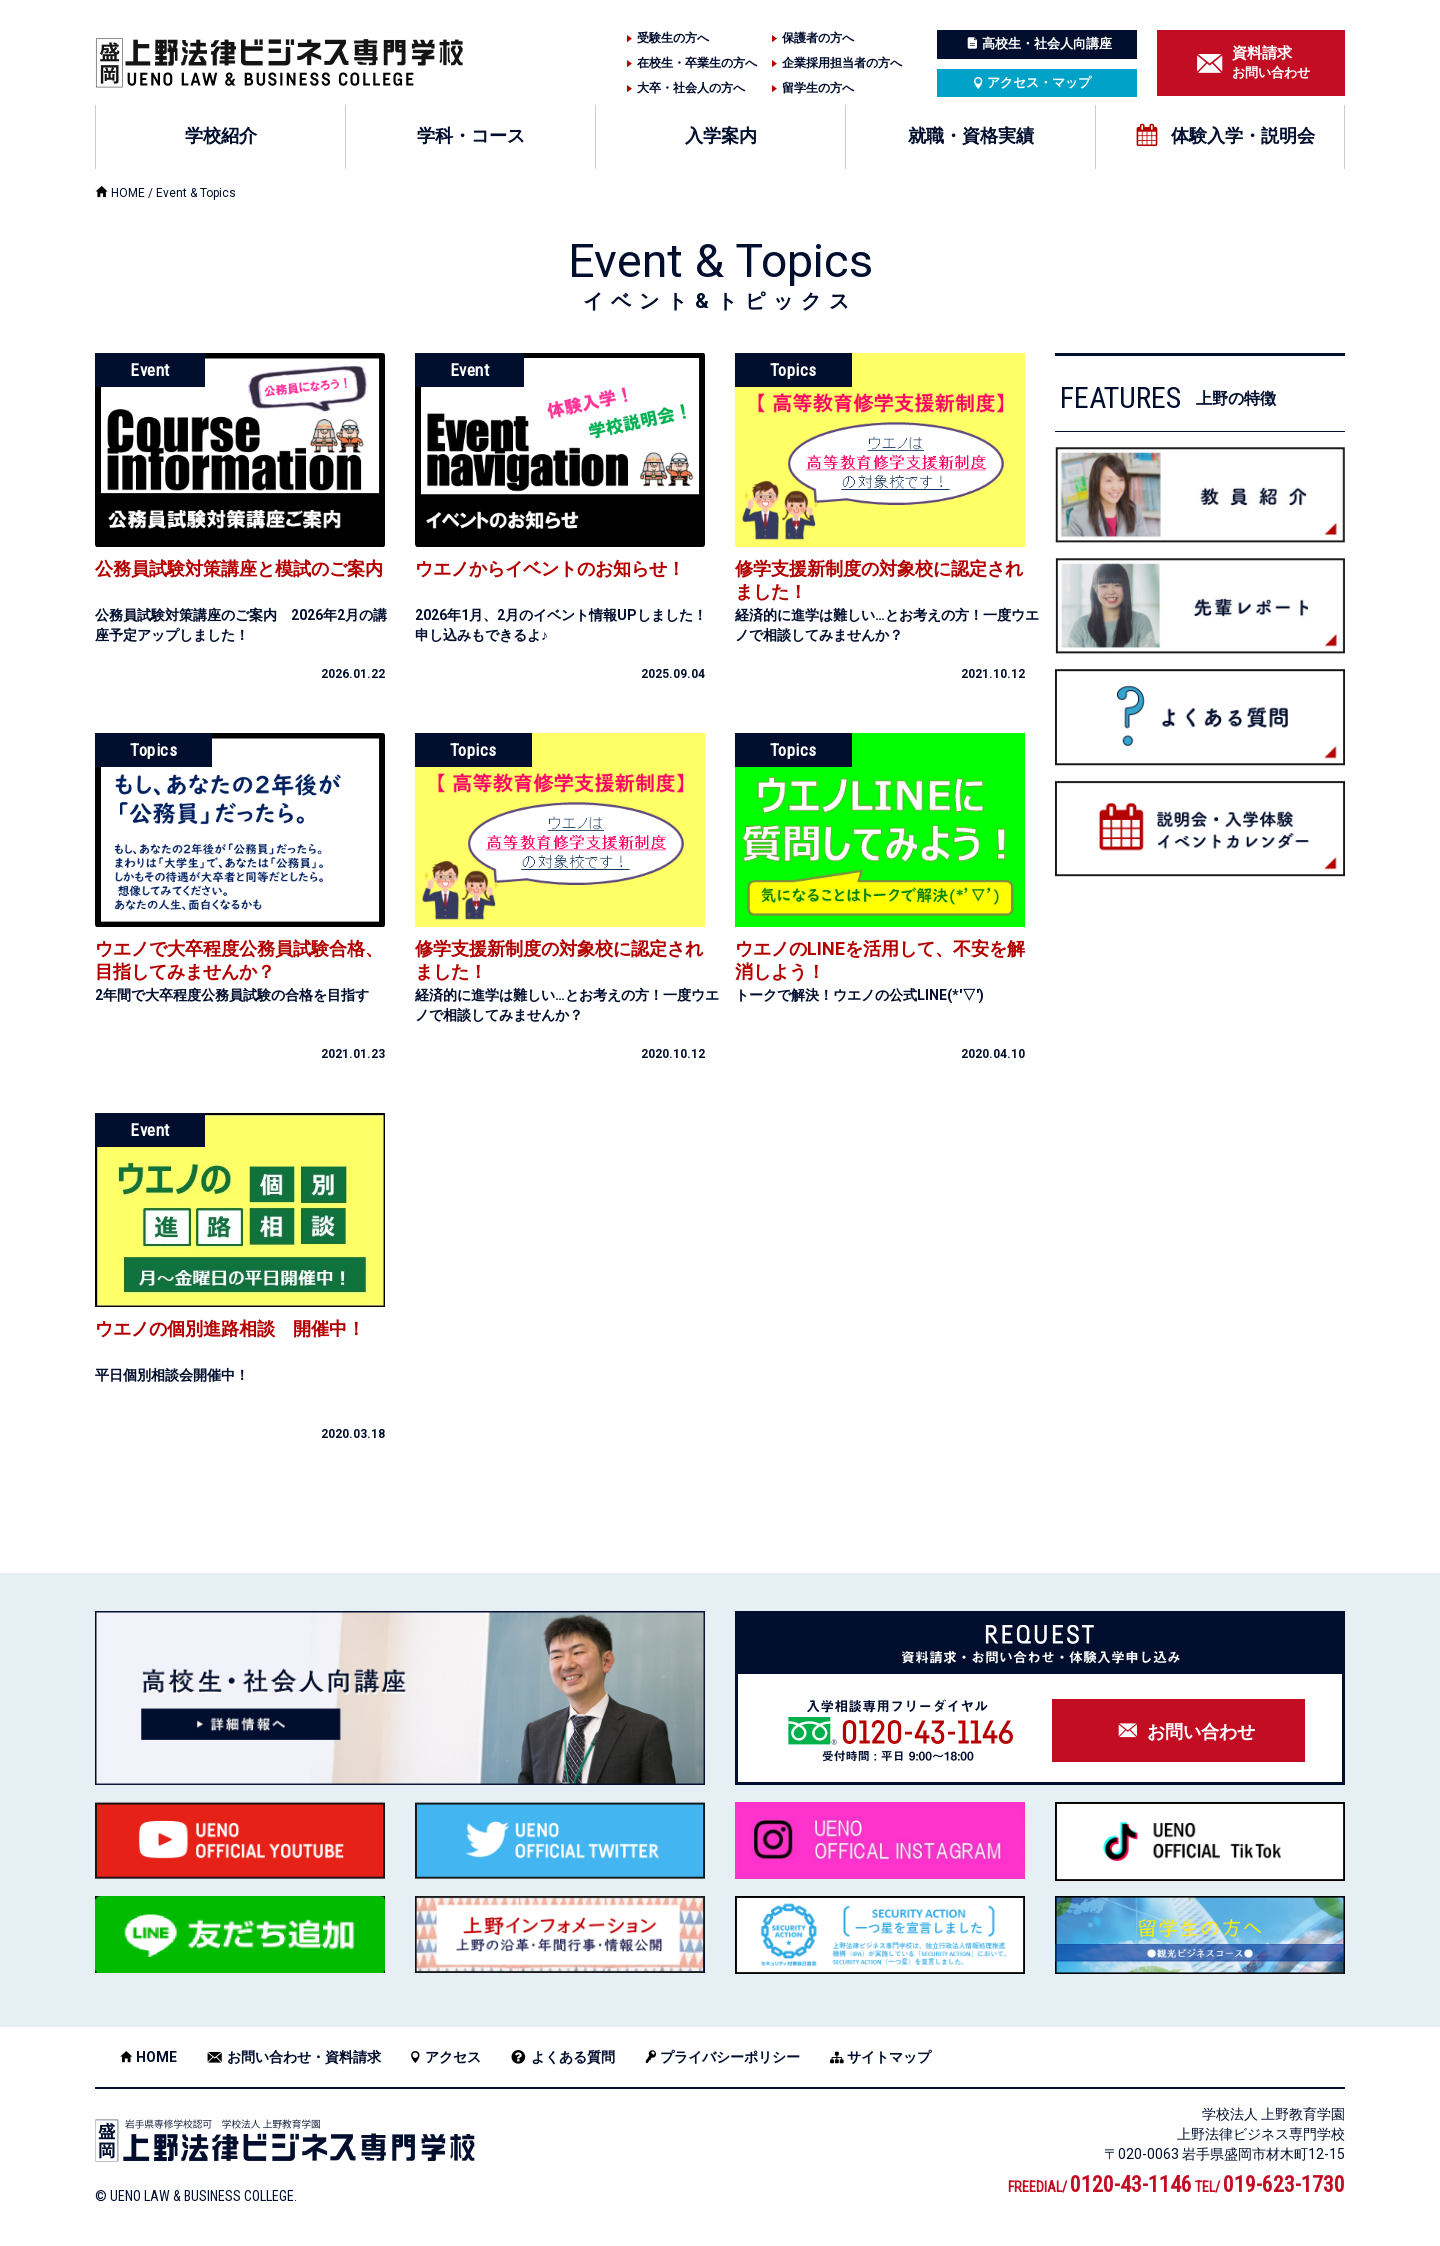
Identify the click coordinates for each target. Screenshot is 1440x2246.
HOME (128, 193)
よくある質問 (573, 2057)
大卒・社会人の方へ (691, 88)
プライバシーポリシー (730, 2057)
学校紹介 (221, 135)
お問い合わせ (1271, 62)
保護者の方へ (818, 38)
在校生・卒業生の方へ (697, 63)
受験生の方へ (673, 38)
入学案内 (721, 135)
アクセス (453, 2057)
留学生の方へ (818, 88)
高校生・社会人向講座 (1047, 43)
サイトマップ (889, 2057)
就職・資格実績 (971, 135)
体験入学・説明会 (1243, 135)
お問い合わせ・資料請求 (304, 2057)
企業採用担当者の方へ (842, 63)
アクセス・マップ (1039, 82)
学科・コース (471, 135)
